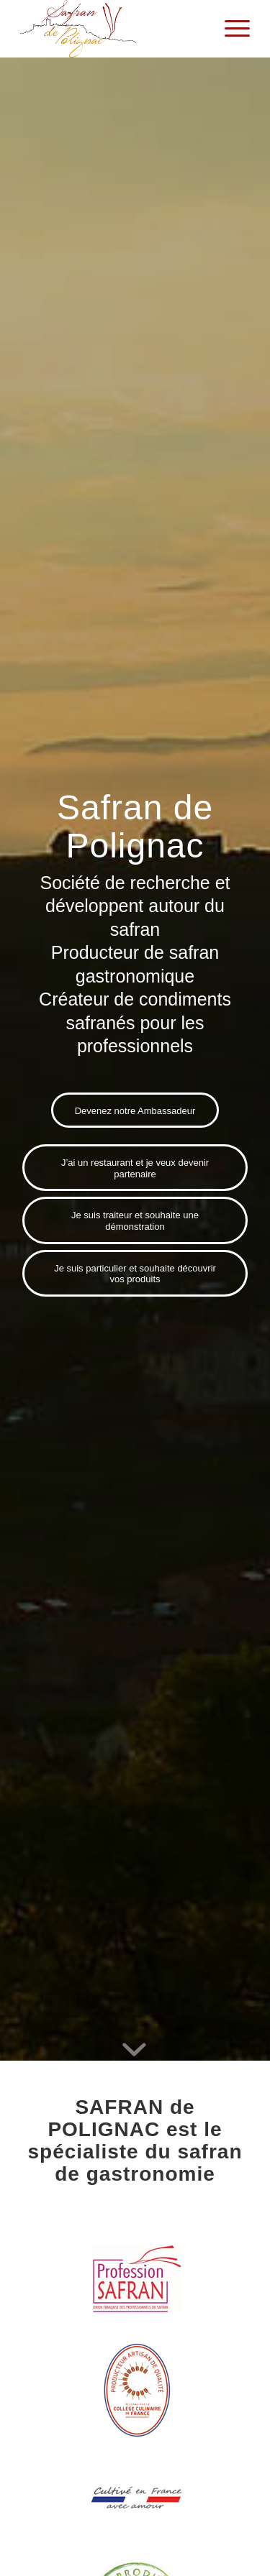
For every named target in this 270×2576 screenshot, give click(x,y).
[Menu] (230, 29)
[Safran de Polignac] (112, 29)
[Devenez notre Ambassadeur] (135, 1110)
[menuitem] (230, 29)
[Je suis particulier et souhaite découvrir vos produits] (135, 1273)
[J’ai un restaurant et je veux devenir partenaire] (135, 1167)
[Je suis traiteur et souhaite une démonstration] (135, 1220)
